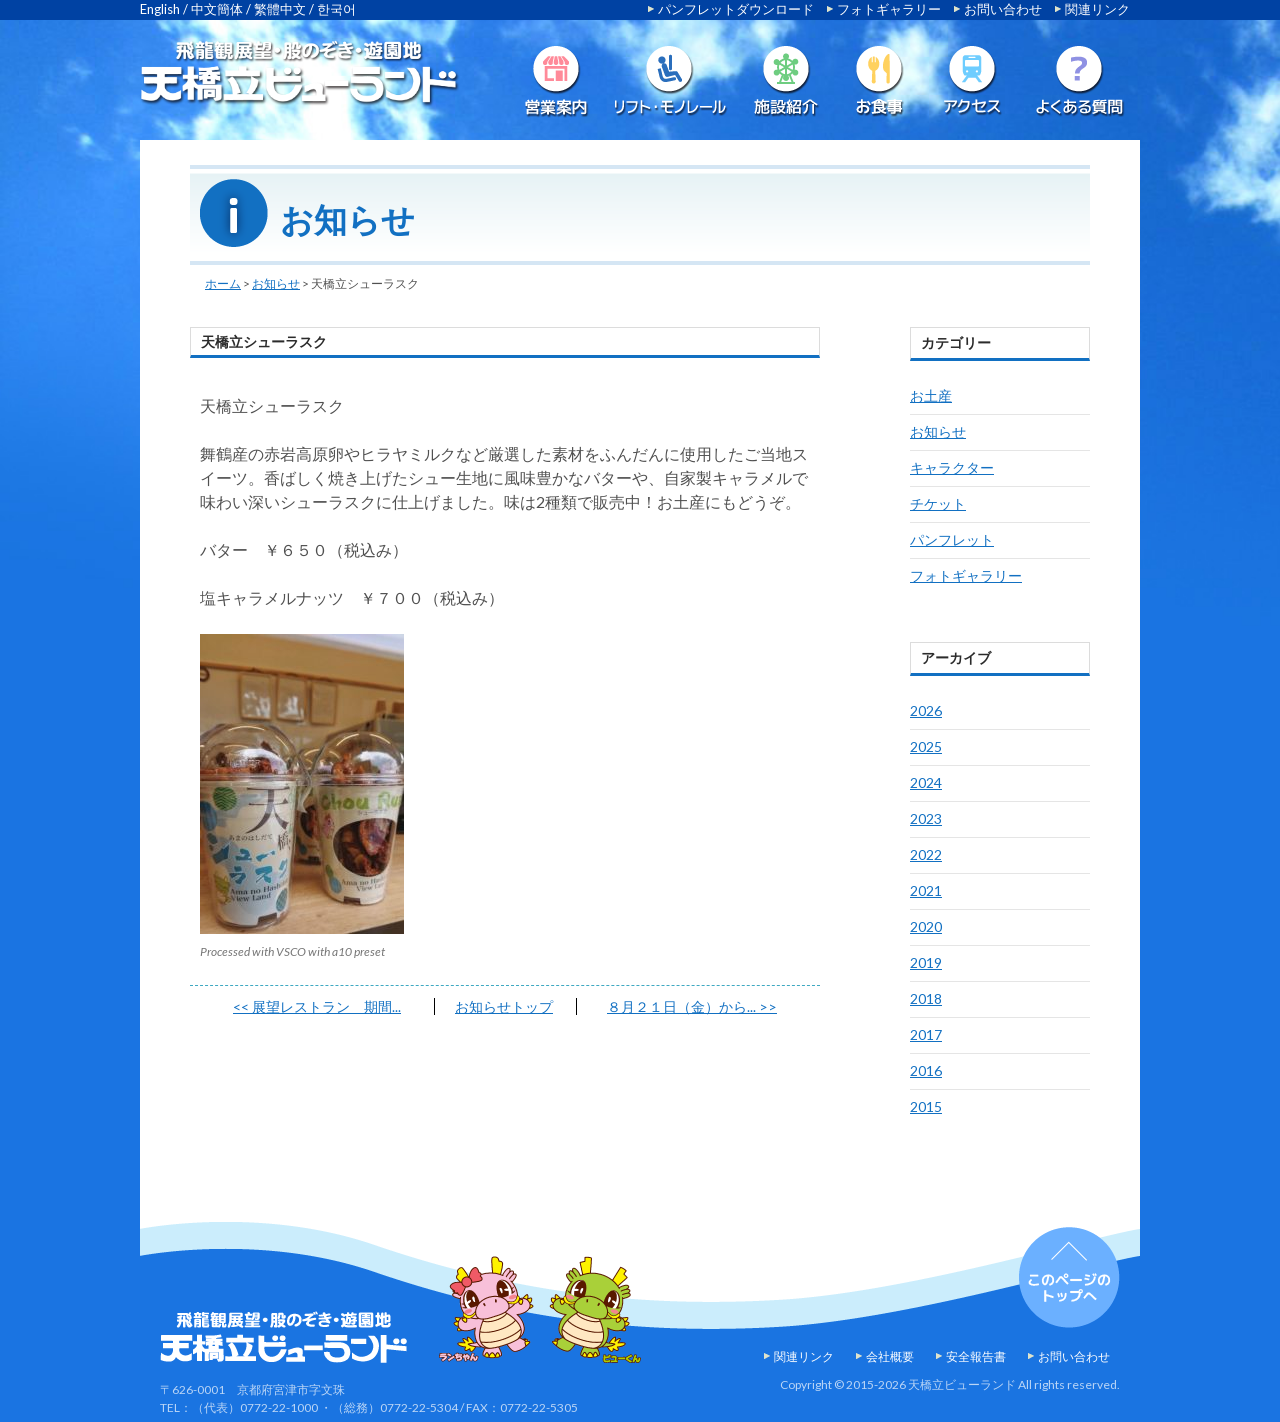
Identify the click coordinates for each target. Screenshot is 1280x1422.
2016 (926, 1070)
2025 (926, 746)
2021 (926, 890)
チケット (938, 503)
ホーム (223, 283)
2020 (926, 926)
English (160, 9)
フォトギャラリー (889, 9)
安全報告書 (976, 1356)
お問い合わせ (1003, 9)
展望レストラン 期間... (317, 1006)
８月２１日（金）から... (692, 1006)
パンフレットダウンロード (736, 9)
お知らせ (276, 283)
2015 (926, 1106)
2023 (926, 818)
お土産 (931, 395)
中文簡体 (217, 9)
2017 (926, 1034)
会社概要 (890, 1356)
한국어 (336, 9)
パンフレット (952, 539)
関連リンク (1097, 9)
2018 (926, 998)
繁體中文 (280, 9)
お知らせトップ (504, 1006)
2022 (926, 854)
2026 (926, 710)
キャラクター (952, 467)
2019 (926, 962)
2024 (926, 782)
